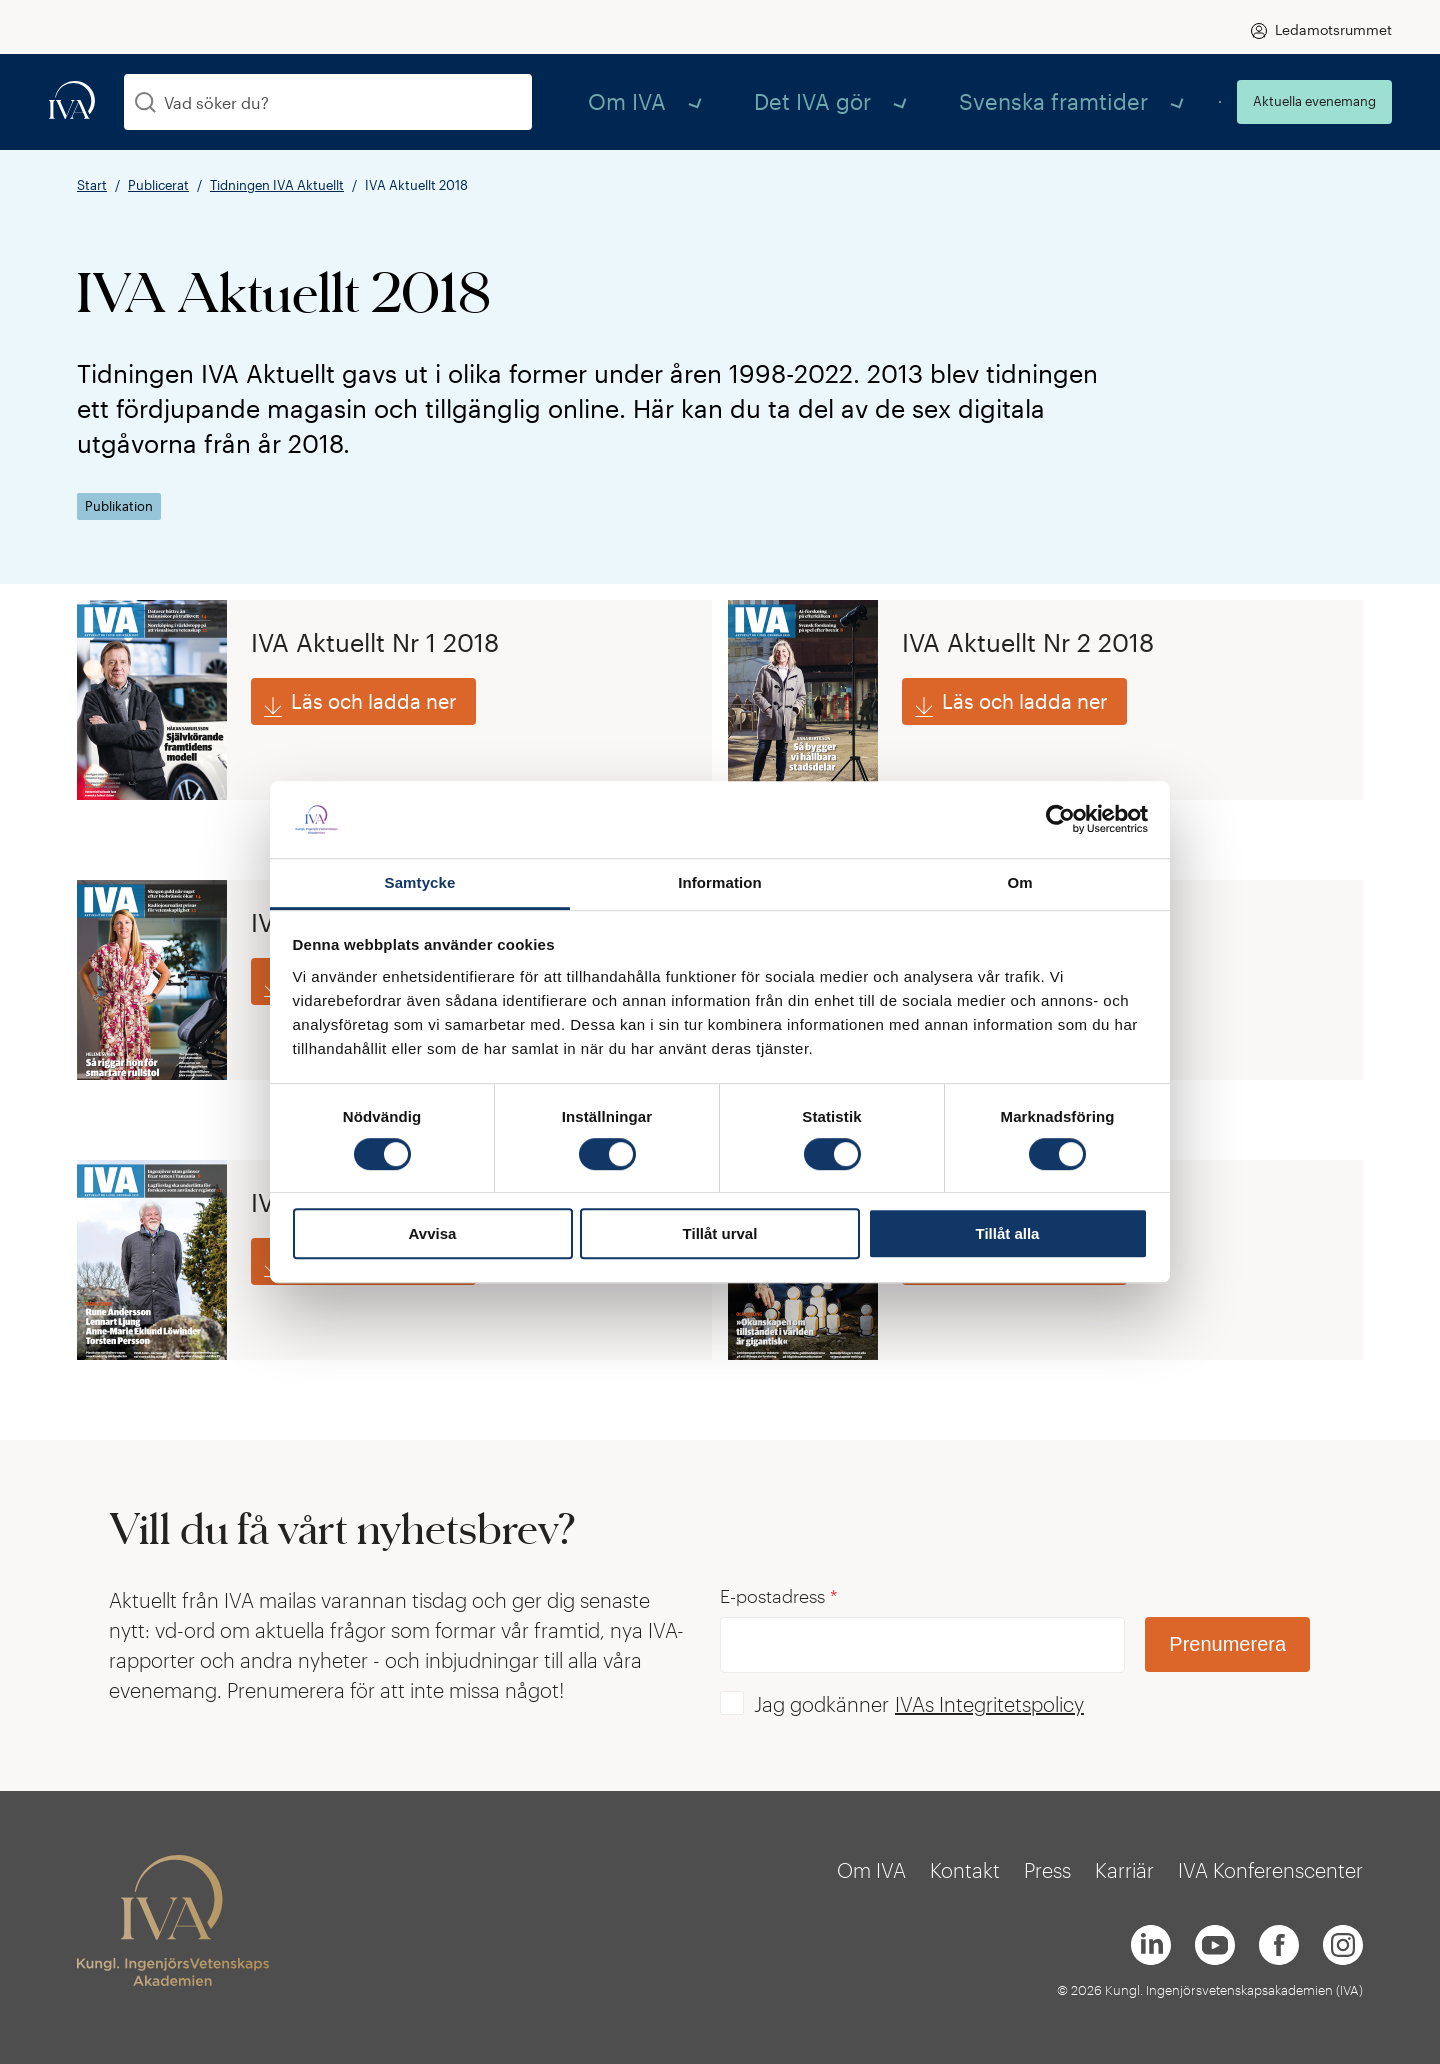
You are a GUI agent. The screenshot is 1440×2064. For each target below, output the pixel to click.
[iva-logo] (72, 101)
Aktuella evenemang (1314, 101)
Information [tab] (720, 882)
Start (92, 185)
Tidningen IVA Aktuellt (277, 185)
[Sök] (145, 102)
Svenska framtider (1100, 101)
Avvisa (433, 1233)
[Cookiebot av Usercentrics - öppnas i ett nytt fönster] (1060, 820)
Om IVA (803, 101)
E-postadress (779, 1596)
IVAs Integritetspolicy (989, 1704)
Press (1047, 1870)
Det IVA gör (931, 101)
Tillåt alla (1008, 1233)
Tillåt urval (720, 1233)
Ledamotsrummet (1333, 29)
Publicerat (158, 185)
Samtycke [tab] (420, 882)
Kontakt (965, 1870)
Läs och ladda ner (374, 706)
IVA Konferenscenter (1270, 1870)
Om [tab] (1019, 882)
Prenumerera (1227, 1644)
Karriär (1124, 1870)
